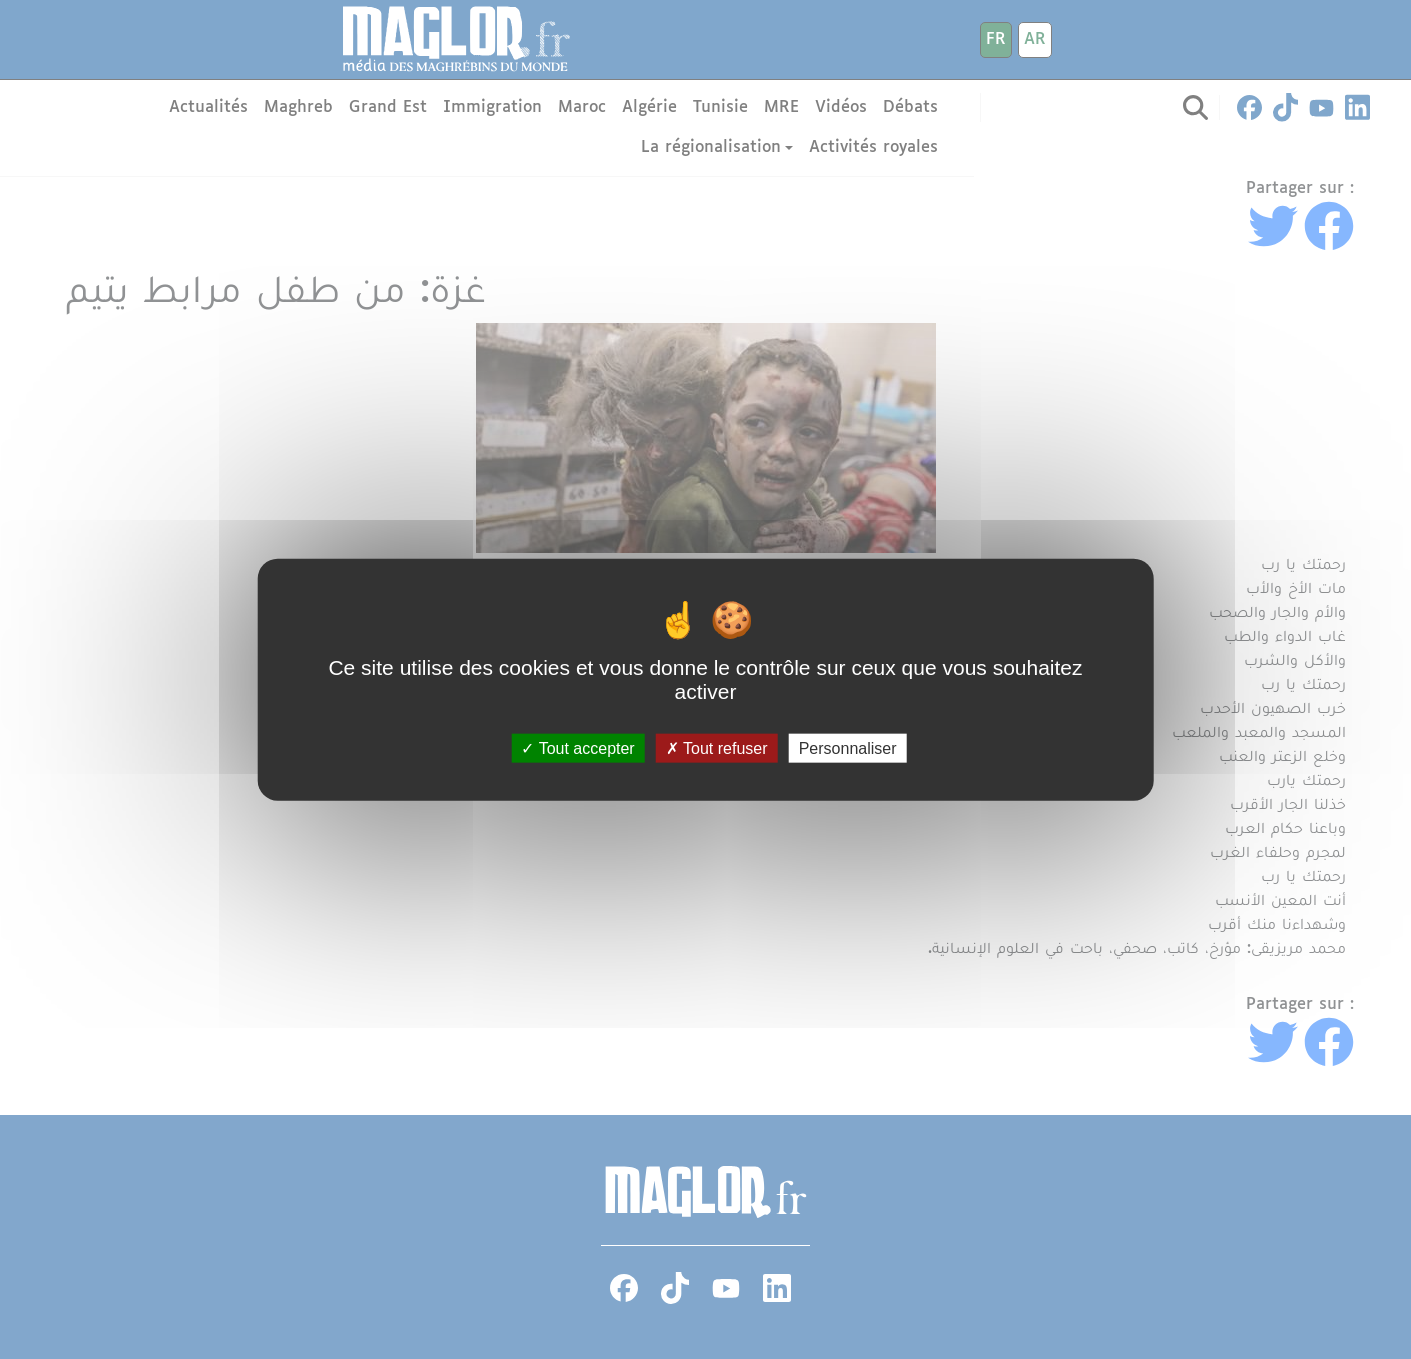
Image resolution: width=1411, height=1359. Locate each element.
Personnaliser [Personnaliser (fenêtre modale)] (848, 748)
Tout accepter (577, 748)
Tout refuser (717, 748)
